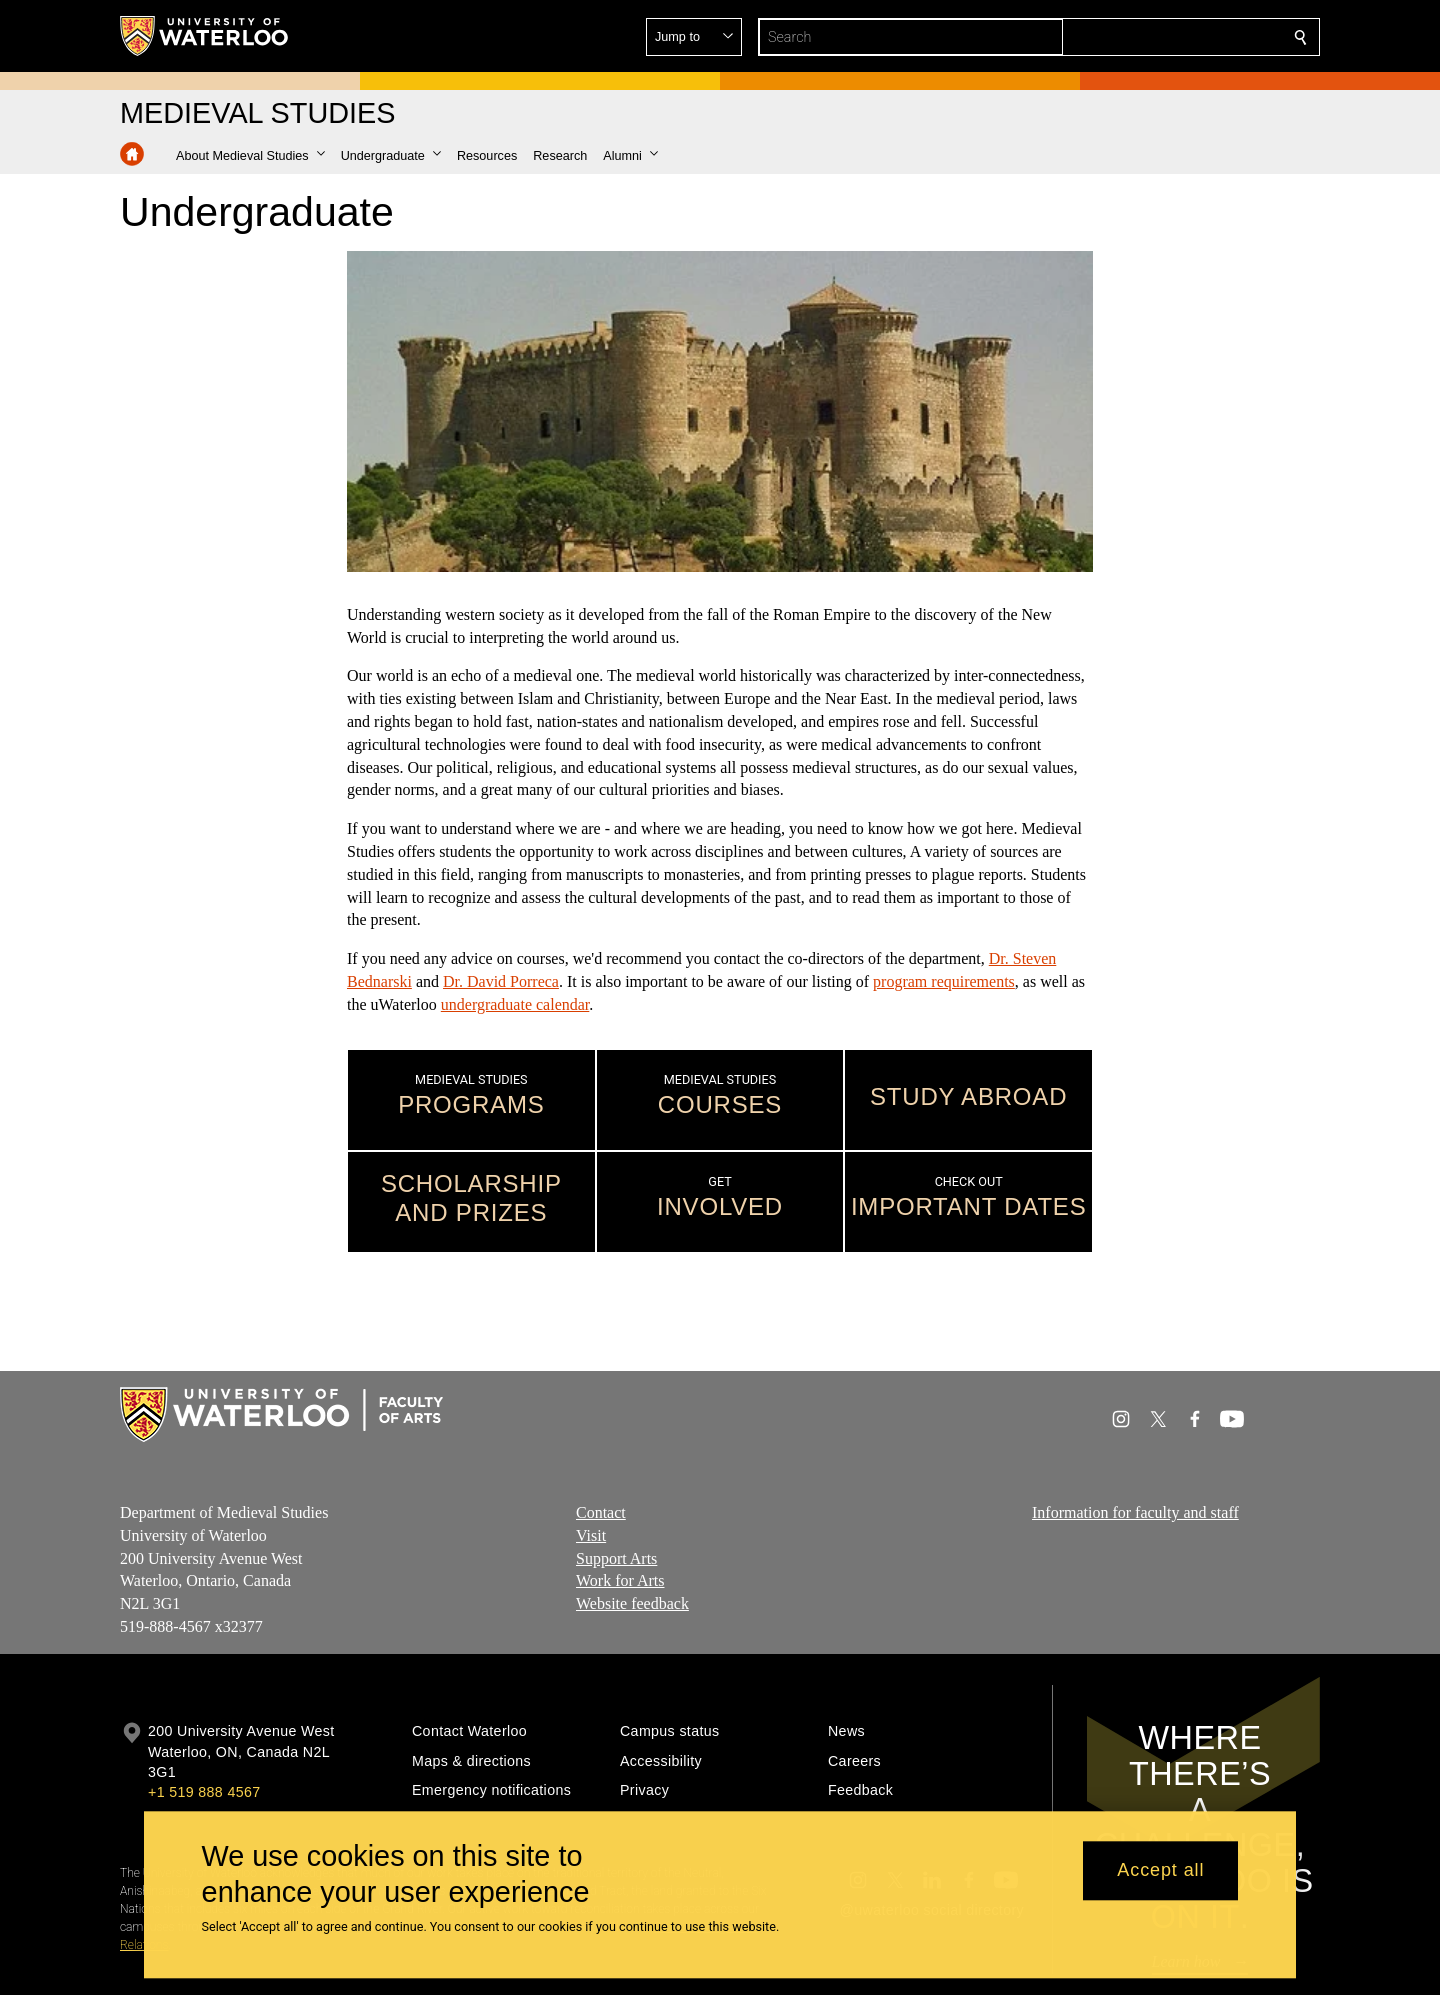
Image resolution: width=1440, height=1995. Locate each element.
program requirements (944, 981)
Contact (601, 1512)
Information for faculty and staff (1135, 1512)
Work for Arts (620, 1580)
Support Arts (616, 1557)
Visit (591, 1534)
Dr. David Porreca (501, 981)
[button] (1156, 37)
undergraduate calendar (515, 1004)
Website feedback (632, 1603)
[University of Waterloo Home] (205, 36)
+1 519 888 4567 (204, 1792)
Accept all (1160, 1871)
